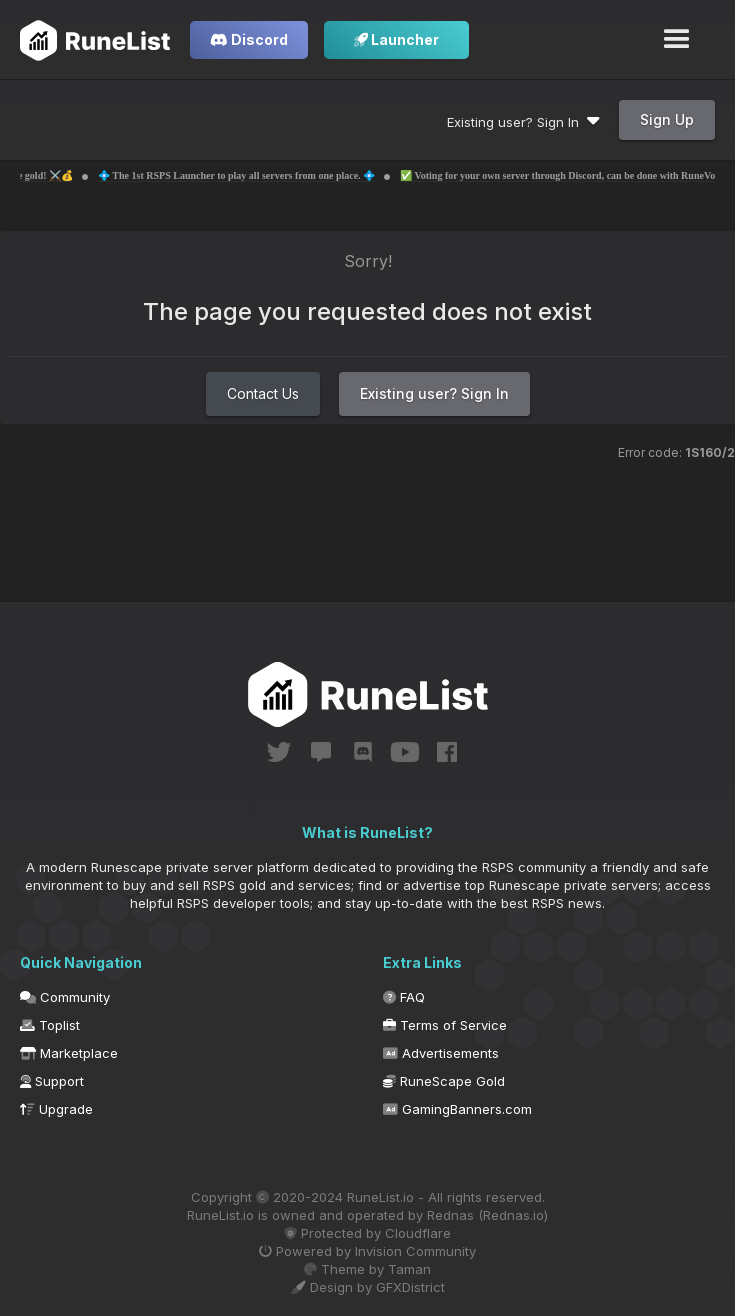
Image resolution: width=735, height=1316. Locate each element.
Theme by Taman (367, 1269)
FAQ (404, 997)
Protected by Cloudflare (367, 1233)
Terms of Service (445, 1025)
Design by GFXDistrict (368, 1287)
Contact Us (263, 393)
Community (65, 997)
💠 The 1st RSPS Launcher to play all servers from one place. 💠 (265, 175)
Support (52, 1081)
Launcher (396, 39)
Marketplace (69, 1053)
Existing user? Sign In (523, 122)
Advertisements (441, 1053)
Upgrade (56, 1109)
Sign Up (667, 119)
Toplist (50, 1025)
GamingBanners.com (457, 1109)
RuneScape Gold (444, 1081)
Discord (249, 39)
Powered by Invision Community (367, 1251)
